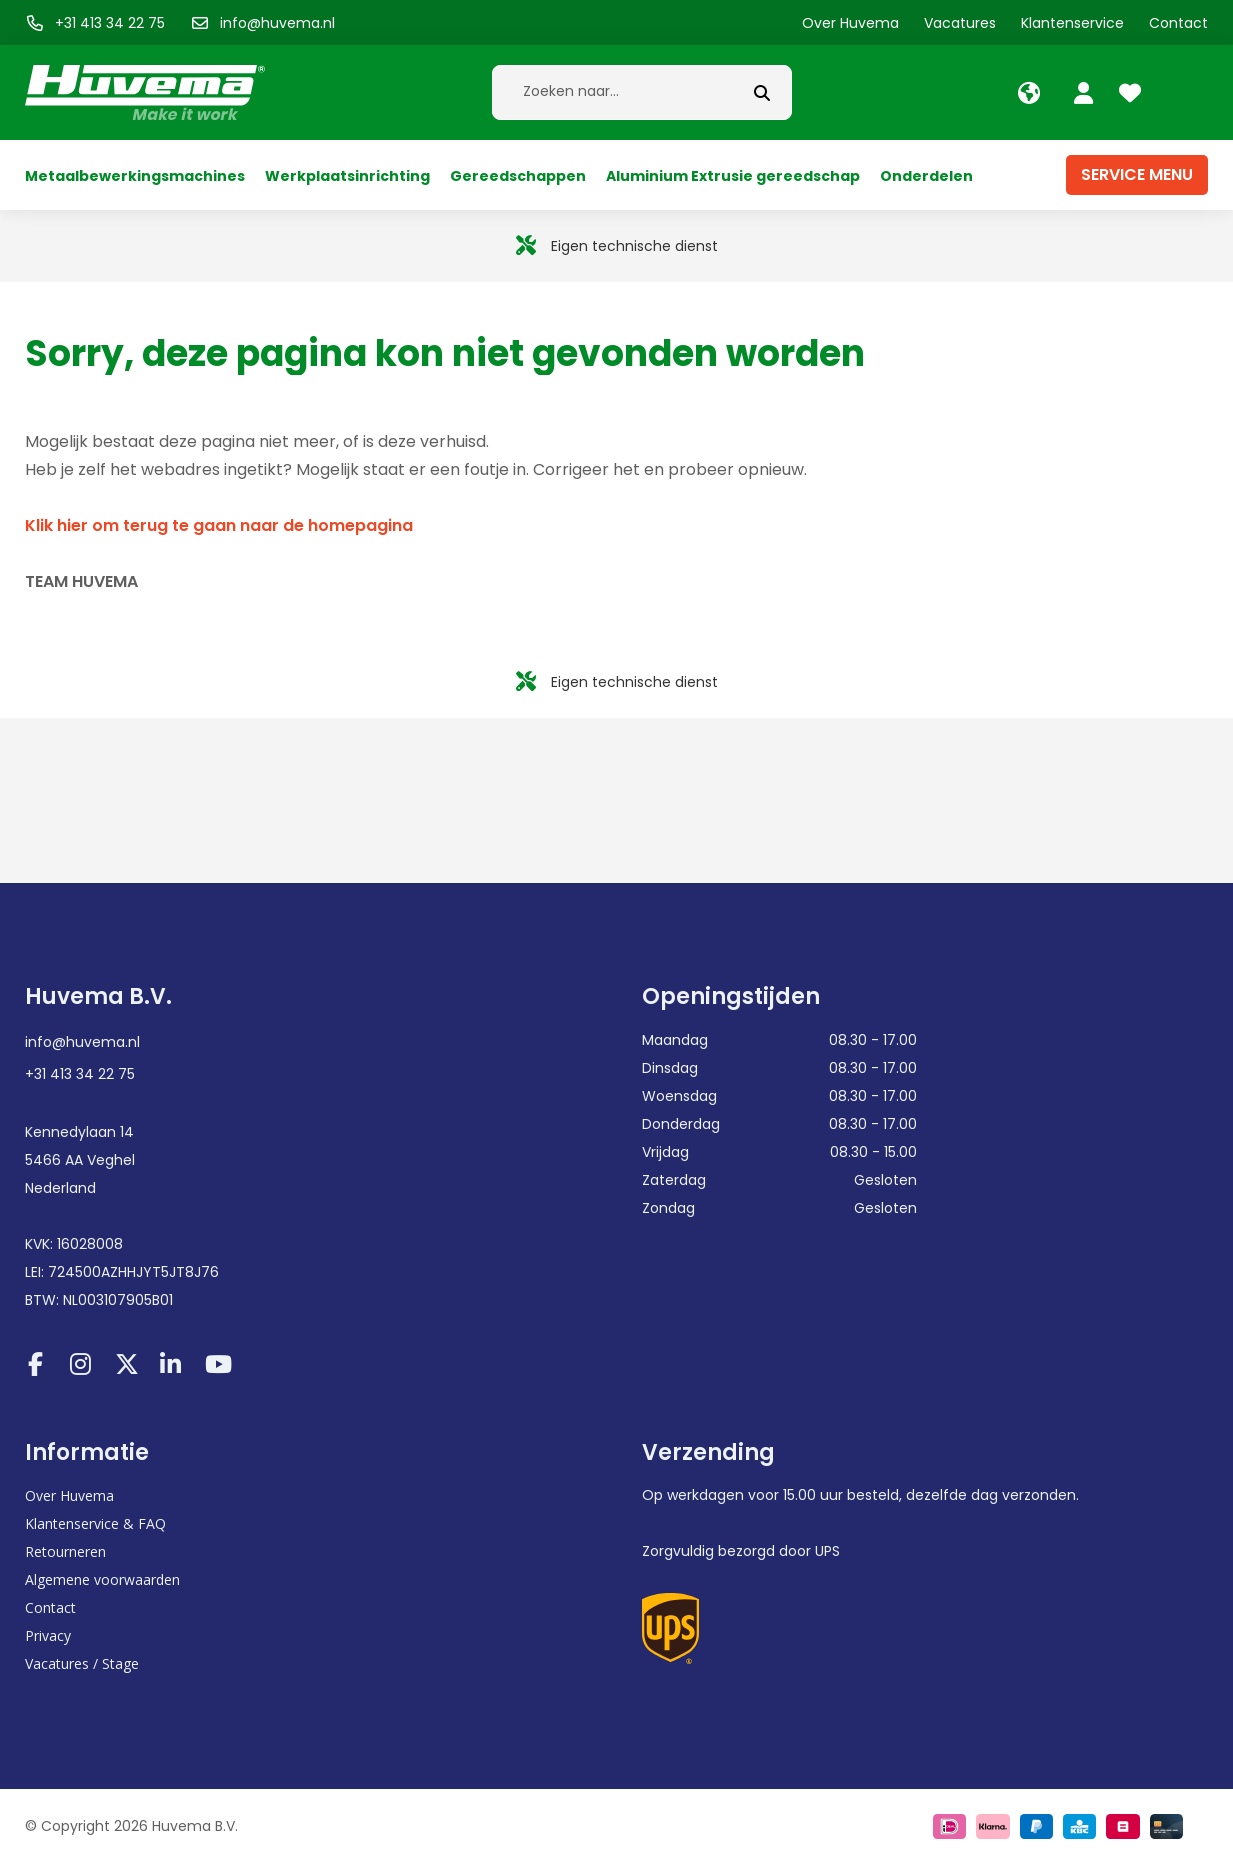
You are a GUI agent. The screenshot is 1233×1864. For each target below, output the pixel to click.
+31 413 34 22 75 (80, 1074)
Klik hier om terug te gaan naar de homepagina (219, 525)
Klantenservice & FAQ (95, 1523)
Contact (50, 1607)
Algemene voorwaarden (102, 1579)
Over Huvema (69, 1495)
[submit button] (762, 92)
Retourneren (65, 1551)
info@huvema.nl (82, 1042)
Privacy (48, 1635)
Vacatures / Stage (82, 1663)
